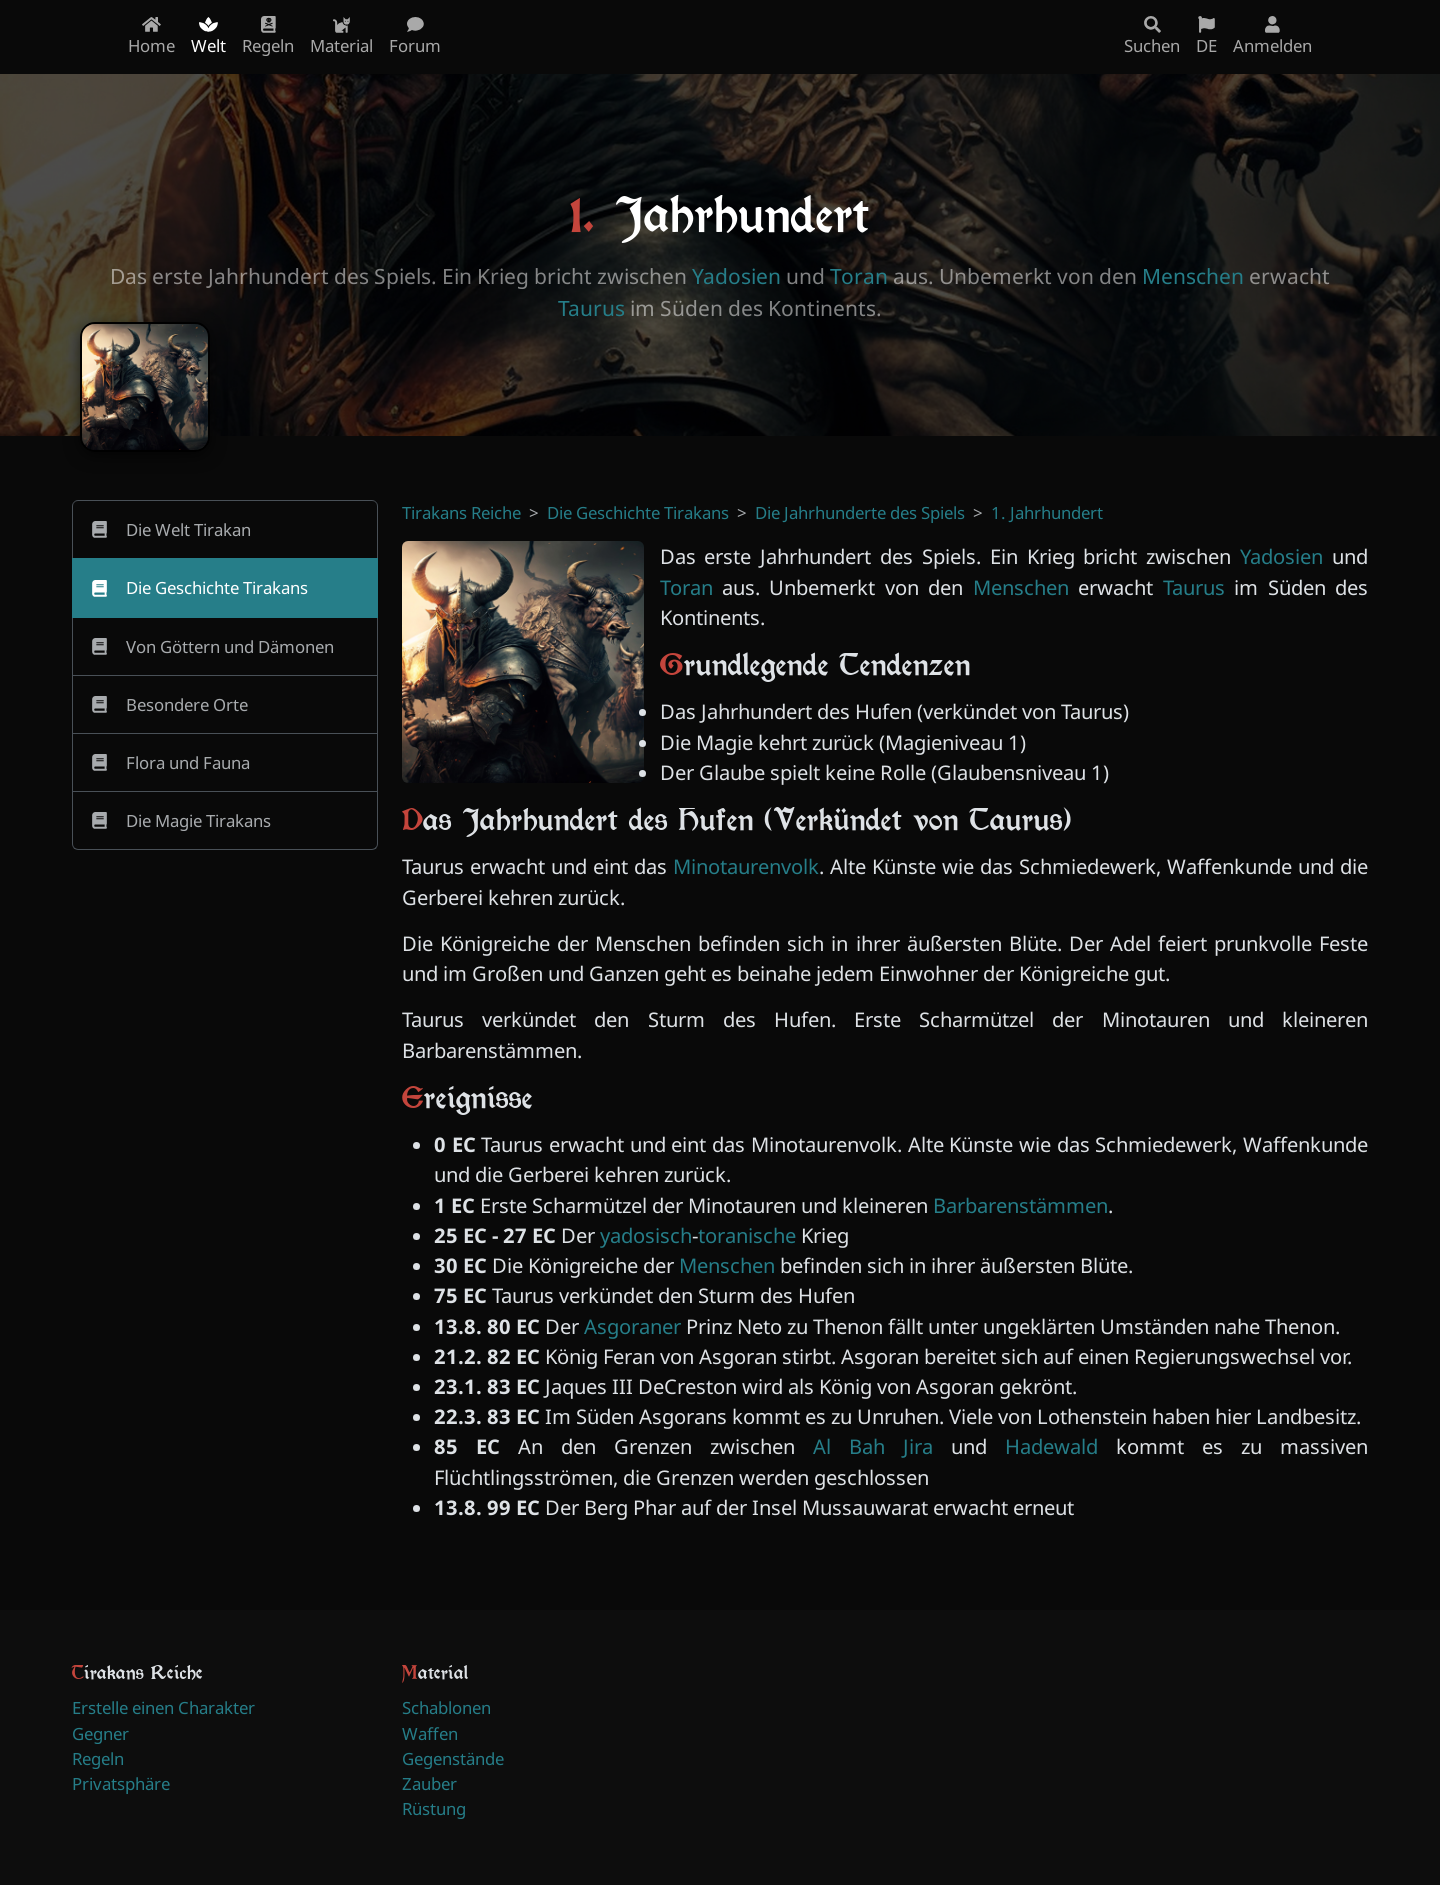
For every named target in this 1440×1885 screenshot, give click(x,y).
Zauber (429, 1783)
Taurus (591, 308)
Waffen (430, 1733)
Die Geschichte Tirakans (638, 512)
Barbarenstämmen (1020, 1205)
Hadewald (1051, 1446)
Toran (859, 276)
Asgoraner (632, 1326)
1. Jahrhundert (1047, 512)
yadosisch (646, 1235)
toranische (747, 1235)
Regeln (98, 1758)
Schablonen (446, 1707)
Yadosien (736, 276)
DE (1206, 36)
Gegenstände (453, 1758)
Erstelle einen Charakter (163, 1707)
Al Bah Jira (873, 1446)
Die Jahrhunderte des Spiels (860, 512)
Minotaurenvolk (746, 866)
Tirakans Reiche (461, 512)
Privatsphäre (121, 1783)
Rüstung (434, 1808)
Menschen (1193, 276)
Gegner (100, 1733)
